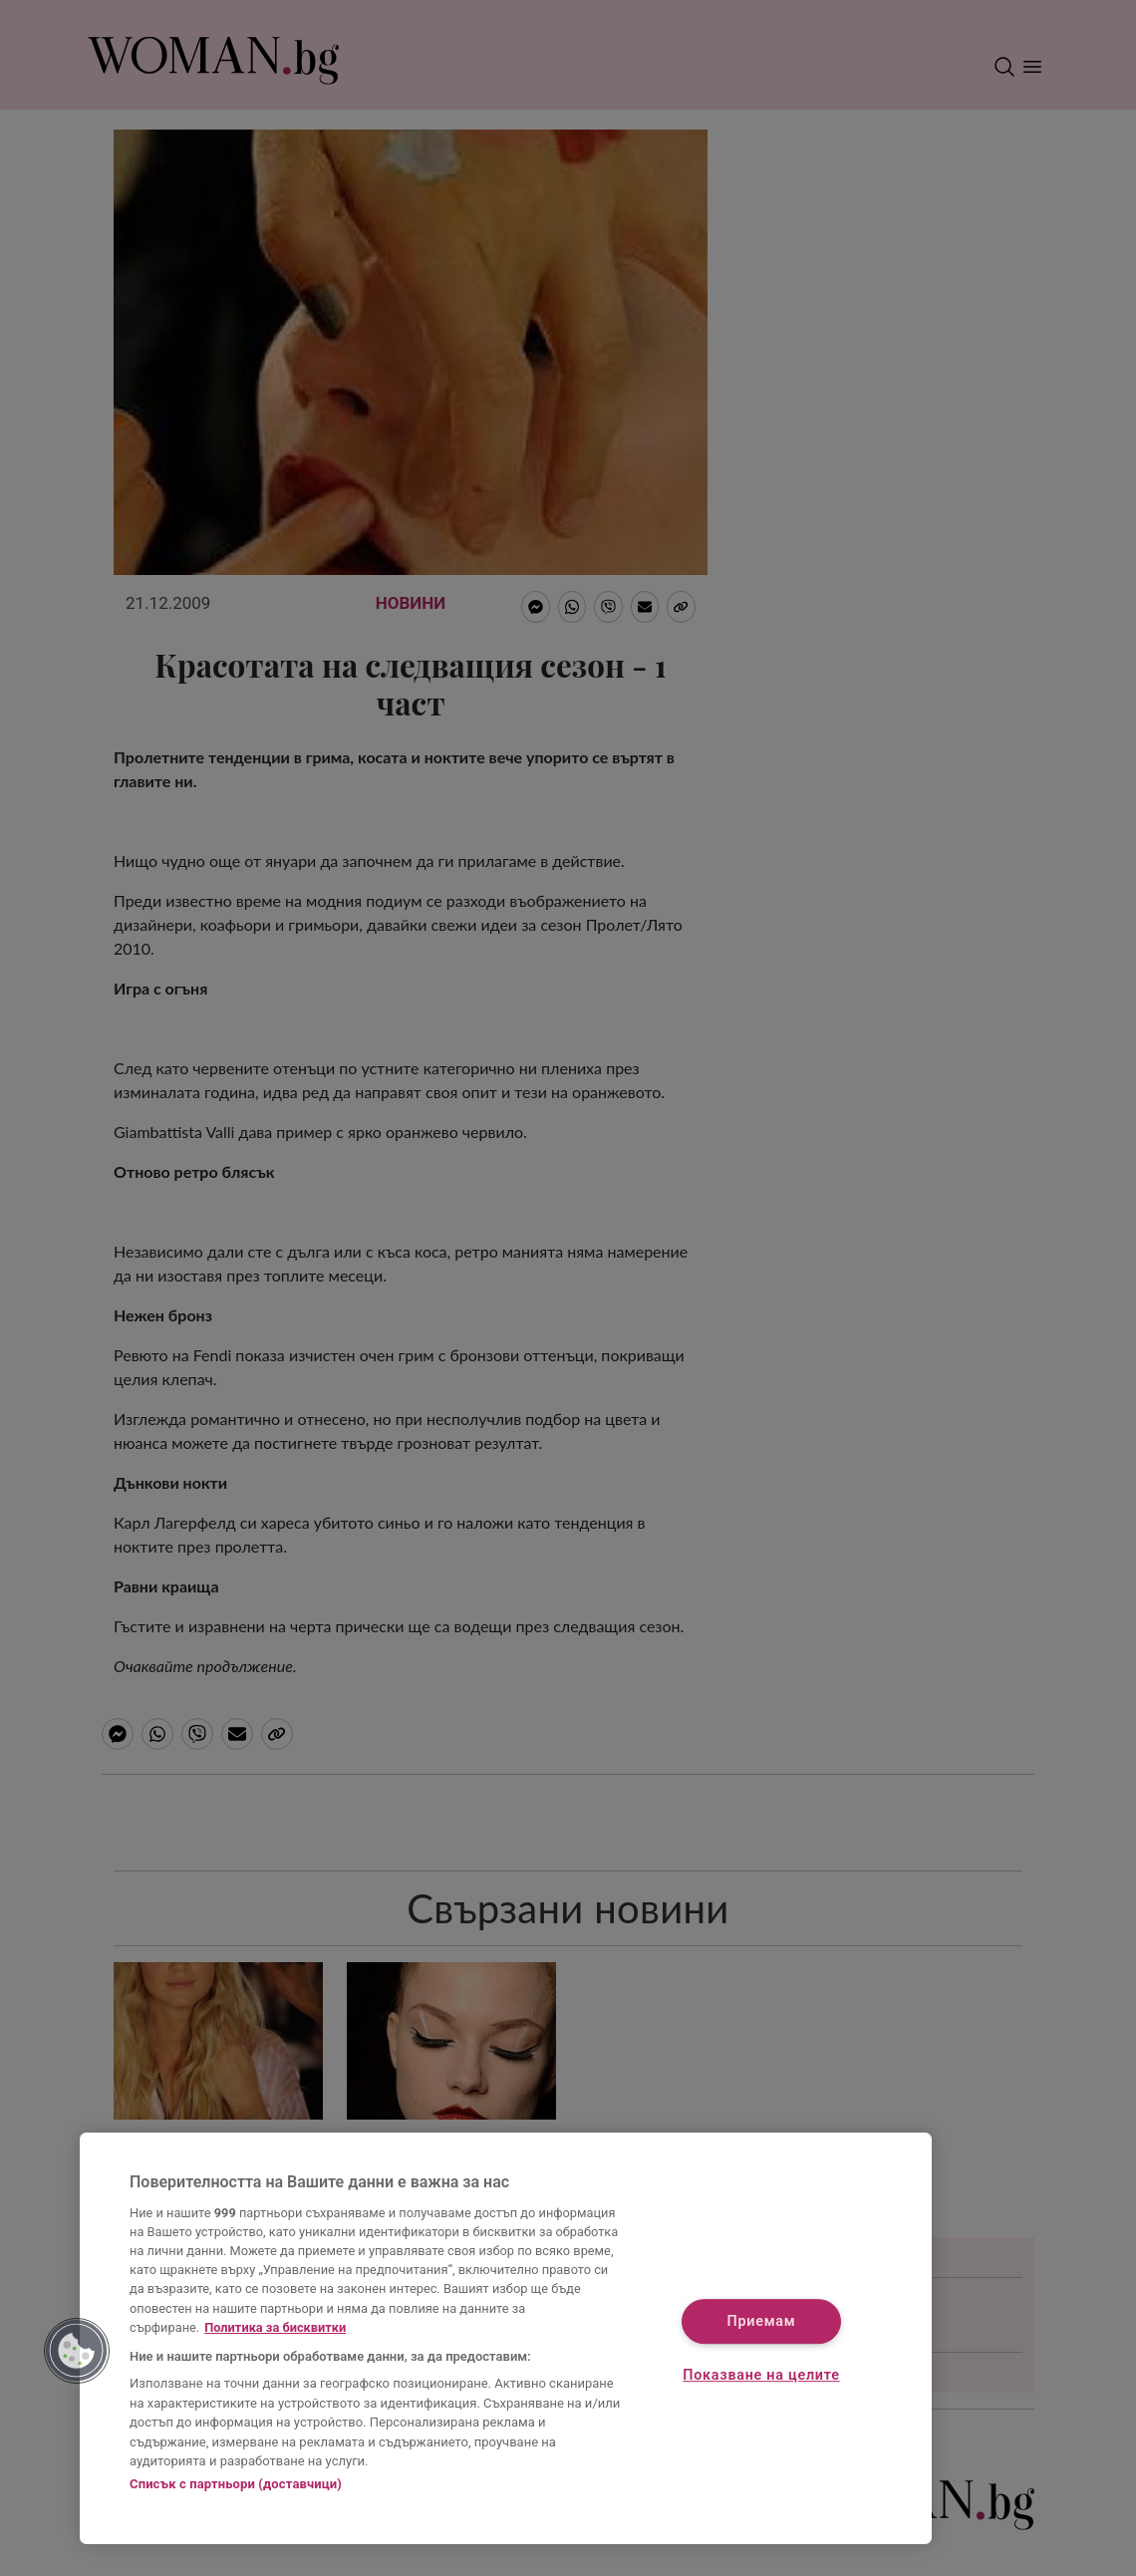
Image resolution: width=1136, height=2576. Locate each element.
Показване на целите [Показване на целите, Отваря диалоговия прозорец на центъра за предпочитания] (761, 2375)
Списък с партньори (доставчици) (236, 2483)
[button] (77, 2351)
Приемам (761, 2322)
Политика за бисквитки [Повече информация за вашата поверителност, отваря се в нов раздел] (275, 2327)
